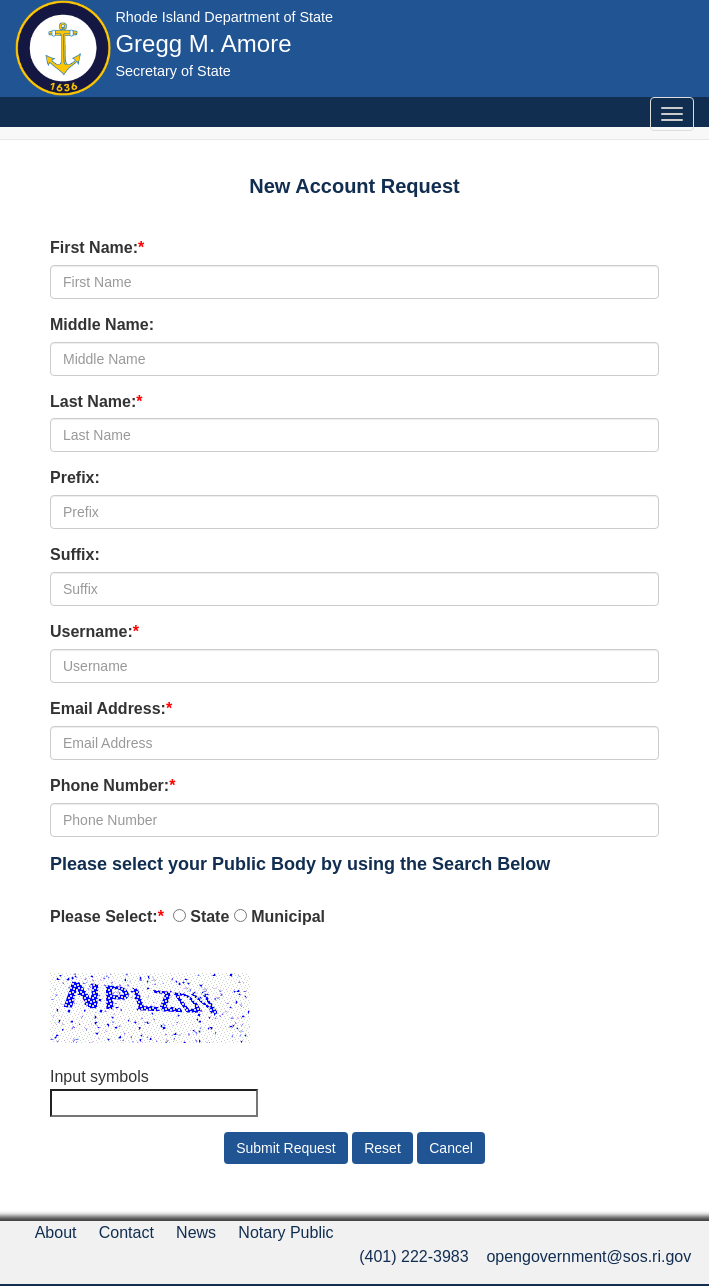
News (196, 1232)
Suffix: (75, 554)
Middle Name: (102, 324)
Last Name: (93, 401)
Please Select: (104, 916)
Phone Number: (109, 785)
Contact (126, 1232)
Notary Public (285, 1232)
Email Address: (108, 708)
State (209, 916)
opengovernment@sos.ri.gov (588, 1256)
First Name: (94, 247)
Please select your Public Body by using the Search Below (300, 864)
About (56, 1232)
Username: (91, 631)
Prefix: (75, 477)
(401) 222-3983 (413, 1256)
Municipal (288, 916)
